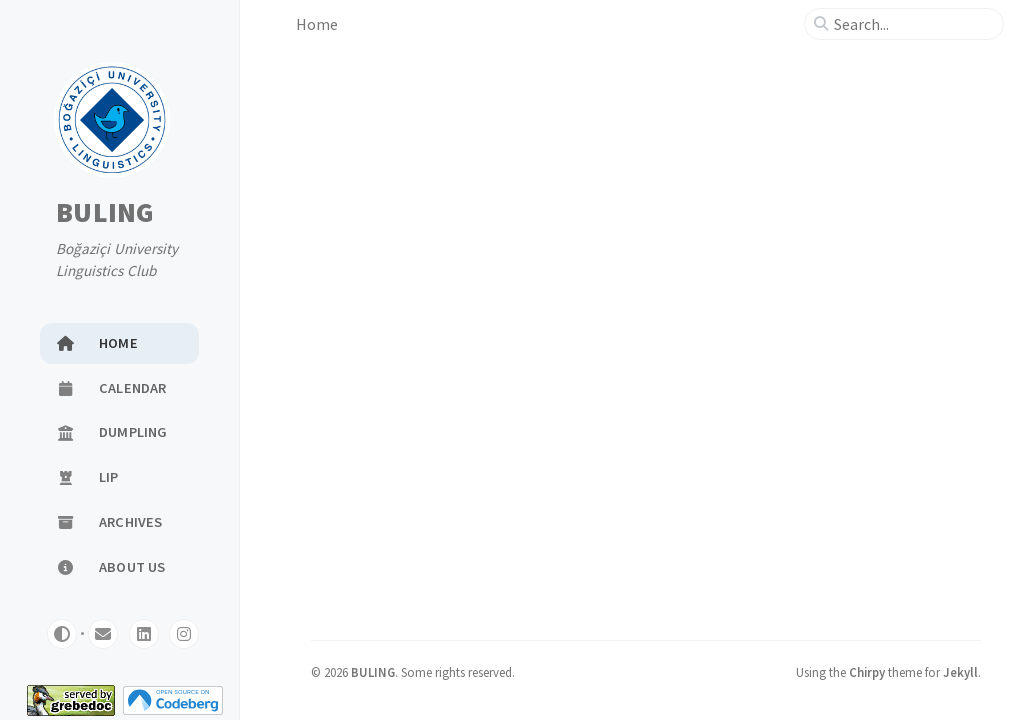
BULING (105, 213)
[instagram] (184, 634)
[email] (103, 634)
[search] (912, 24)
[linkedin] (144, 634)
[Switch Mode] (62, 634)
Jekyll (960, 672)
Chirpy (867, 672)
